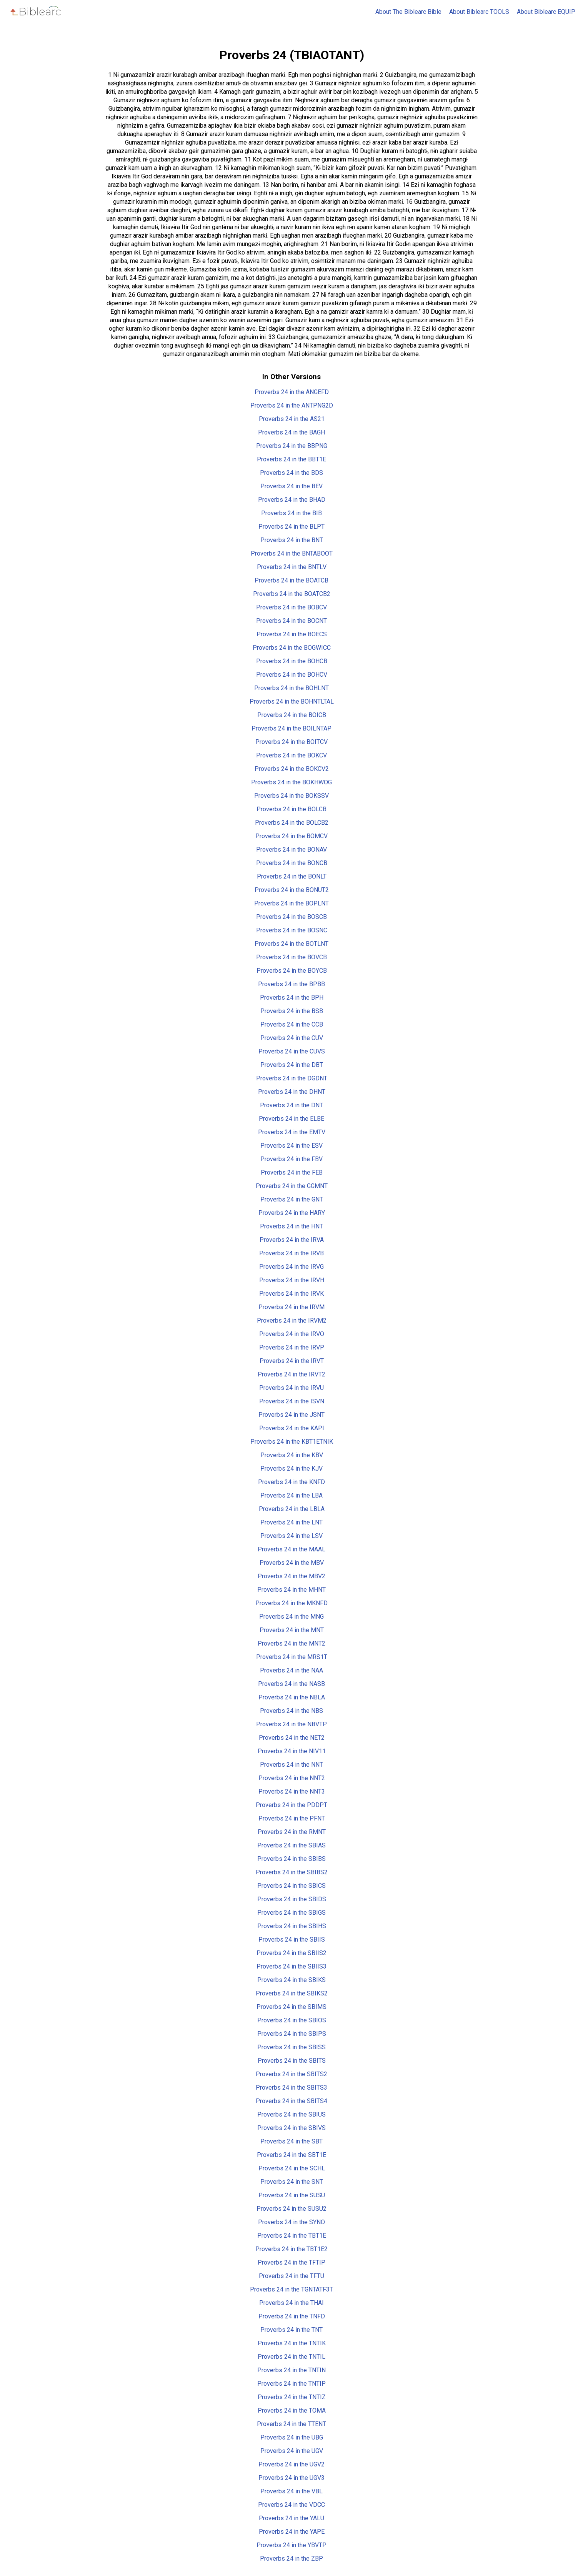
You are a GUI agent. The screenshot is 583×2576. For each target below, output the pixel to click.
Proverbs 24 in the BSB (291, 1011)
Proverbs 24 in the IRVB (291, 1253)
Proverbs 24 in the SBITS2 (291, 2074)
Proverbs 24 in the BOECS (292, 634)
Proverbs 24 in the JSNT (291, 1414)
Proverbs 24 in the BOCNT (291, 620)
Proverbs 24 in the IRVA (292, 1239)
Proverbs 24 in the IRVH (291, 1280)
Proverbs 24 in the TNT (291, 2329)
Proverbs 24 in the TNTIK (292, 2343)
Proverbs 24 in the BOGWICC (292, 647)
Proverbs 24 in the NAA (291, 1670)
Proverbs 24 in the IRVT (292, 1361)
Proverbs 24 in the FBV (291, 1159)
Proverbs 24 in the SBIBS (291, 1858)
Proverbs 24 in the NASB (291, 1683)
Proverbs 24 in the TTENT (291, 2424)
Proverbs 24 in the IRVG (291, 1266)
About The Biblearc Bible (408, 11)
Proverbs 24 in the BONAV (291, 849)
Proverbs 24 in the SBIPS (291, 2033)
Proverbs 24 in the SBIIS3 (291, 1966)
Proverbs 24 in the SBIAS (291, 1845)
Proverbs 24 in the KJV (291, 1468)
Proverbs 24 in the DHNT (291, 1091)
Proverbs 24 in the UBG (291, 2437)
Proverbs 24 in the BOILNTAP (291, 728)
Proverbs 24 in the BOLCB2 (291, 822)
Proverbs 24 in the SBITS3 (291, 2087)
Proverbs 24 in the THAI (291, 2302)
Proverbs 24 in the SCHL (291, 2168)
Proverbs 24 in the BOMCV (291, 836)
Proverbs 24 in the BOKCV (291, 755)
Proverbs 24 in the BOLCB (291, 809)
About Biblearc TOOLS (479, 11)
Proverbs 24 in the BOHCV (291, 674)
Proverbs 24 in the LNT (291, 1522)
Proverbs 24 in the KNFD (291, 1482)
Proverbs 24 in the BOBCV (291, 607)
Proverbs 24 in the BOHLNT (291, 688)
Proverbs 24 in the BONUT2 (292, 890)
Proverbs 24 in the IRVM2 (291, 1320)
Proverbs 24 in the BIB (291, 513)
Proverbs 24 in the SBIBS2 (292, 1872)
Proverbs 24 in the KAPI (291, 1428)
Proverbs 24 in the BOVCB (291, 957)
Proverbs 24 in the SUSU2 (291, 2208)
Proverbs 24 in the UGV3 (291, 2477)
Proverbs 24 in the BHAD (291, 499)
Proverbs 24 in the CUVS (291, 1051)
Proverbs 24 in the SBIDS (291, 1899)
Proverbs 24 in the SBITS (292, 2060)
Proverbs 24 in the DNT (291, 1105)
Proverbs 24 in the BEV (291, 486)
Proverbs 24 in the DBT (291, 1064)
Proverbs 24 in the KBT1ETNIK (291, 1441)
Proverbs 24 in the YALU (291, 2518)
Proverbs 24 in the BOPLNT (291, 903)
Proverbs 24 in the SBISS (291, 2047)
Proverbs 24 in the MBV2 (291, 1576)
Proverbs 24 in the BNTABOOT (292, 553)
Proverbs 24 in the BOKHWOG (291, 782)
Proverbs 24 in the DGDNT (291, 1078)
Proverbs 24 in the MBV (292, 1562)
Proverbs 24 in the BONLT (291, 876)
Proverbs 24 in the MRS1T (291, 1657)
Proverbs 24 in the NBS (291, 1710)
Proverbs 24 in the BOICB (291, 715)
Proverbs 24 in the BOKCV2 (292, 768)
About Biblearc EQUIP (546, 11)
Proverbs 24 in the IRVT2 (291, 1374)
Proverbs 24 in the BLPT (291, 526)
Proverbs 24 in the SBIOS (291, 2020)
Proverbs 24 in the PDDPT (291, 1805)
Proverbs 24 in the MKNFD (291, 1603)
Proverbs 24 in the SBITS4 (291, 2101)
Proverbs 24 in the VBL (291, 2491)
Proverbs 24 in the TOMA (292, 2410)
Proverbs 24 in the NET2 (292, 1737)
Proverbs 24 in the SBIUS (291, 2114)
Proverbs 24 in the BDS (291, 472)
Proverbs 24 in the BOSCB (291, 916)
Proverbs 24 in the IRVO (291, 1334)
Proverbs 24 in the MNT (292, 1630)
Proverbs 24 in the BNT (291, 540)
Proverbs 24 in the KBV (291, 1455)
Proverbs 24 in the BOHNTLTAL (292, 701)
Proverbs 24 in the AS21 (292, 419)
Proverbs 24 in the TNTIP (291, 2383)
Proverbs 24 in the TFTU (291, 2276)
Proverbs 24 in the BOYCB (292, 970)
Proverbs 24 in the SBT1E (291, 2154)
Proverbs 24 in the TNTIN (291, 2370)
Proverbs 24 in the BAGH (291, 432)
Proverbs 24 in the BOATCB (291, 580)
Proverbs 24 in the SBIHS (291, 1926)
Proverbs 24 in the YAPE (292, 2531)
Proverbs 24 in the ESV (291, 1145)
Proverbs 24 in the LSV (291, 1535)
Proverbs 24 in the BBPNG (291, 445)
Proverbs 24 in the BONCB (291, 863)
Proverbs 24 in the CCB (291, 1024)
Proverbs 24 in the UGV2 (291, 2464)
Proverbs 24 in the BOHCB (291, 661)
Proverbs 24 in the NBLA (291, 1697)
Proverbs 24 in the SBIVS (291, 2128)
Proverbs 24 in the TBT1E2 (291, 2249)
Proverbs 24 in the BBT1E (291, 459)
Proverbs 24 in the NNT (291, 1764)
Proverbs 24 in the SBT (291, 2141)
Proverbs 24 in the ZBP (291, 2558)
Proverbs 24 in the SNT (291, 2181)
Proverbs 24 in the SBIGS (291, 1912)
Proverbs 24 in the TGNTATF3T (291, 2289)
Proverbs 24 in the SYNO (291, 2222)
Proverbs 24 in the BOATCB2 (291, 593)
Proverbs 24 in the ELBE (291, 1118)
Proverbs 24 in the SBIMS (291, 2006)
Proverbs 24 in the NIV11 (292, 1751)
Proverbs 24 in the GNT (291, 1199)
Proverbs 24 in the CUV (291, 1038)
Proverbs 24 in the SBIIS (291, 1939)
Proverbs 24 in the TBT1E (291, 2235)
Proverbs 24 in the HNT (291, 1226)
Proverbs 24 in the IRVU (291, 1387)
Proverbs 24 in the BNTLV (291, 567)
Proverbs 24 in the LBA (291, 1495)
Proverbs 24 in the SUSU (291, 2195)
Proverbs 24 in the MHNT (291, 1589)
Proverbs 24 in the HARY (291, 1212)
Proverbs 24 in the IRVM (291, 1307)
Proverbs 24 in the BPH (291, 997)
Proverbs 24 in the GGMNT (292, 1186)
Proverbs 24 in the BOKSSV (291, 795)
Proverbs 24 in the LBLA (292, 1509)
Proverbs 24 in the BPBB (291, 984)
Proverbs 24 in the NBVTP (291, 1724)
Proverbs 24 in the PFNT (291, 1818)
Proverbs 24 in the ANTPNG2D (291, 405)
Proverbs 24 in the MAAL (291, 1549)
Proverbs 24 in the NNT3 (291, 1791)
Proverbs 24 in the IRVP (291, 1347)
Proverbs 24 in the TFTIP (291, 2262)
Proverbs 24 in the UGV (291, 2451)
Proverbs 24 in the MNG (291, 1616)
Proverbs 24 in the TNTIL (291, 2356)
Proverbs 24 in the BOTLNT (291, 943)
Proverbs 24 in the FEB (292, 1172)
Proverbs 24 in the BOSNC (291, 930)
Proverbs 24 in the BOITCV (291, 742)
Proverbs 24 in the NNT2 (291, 1778)
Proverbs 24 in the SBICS (291, 1885)
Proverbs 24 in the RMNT (292, 1831)
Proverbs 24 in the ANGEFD (292, 392)
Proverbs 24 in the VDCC (291, 2504)
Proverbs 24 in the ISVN (291, 1401)
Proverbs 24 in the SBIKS (291, 1980)
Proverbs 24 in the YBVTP (291, 2545)
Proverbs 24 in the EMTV (291, 1132)
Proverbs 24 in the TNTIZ (292, 2397)
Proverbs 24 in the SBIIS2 (291, 1953)
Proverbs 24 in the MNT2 (291, 1643)
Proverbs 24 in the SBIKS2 (292, 1993)
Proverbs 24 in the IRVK (291, 1293)
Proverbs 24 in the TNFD (291, 2316)
